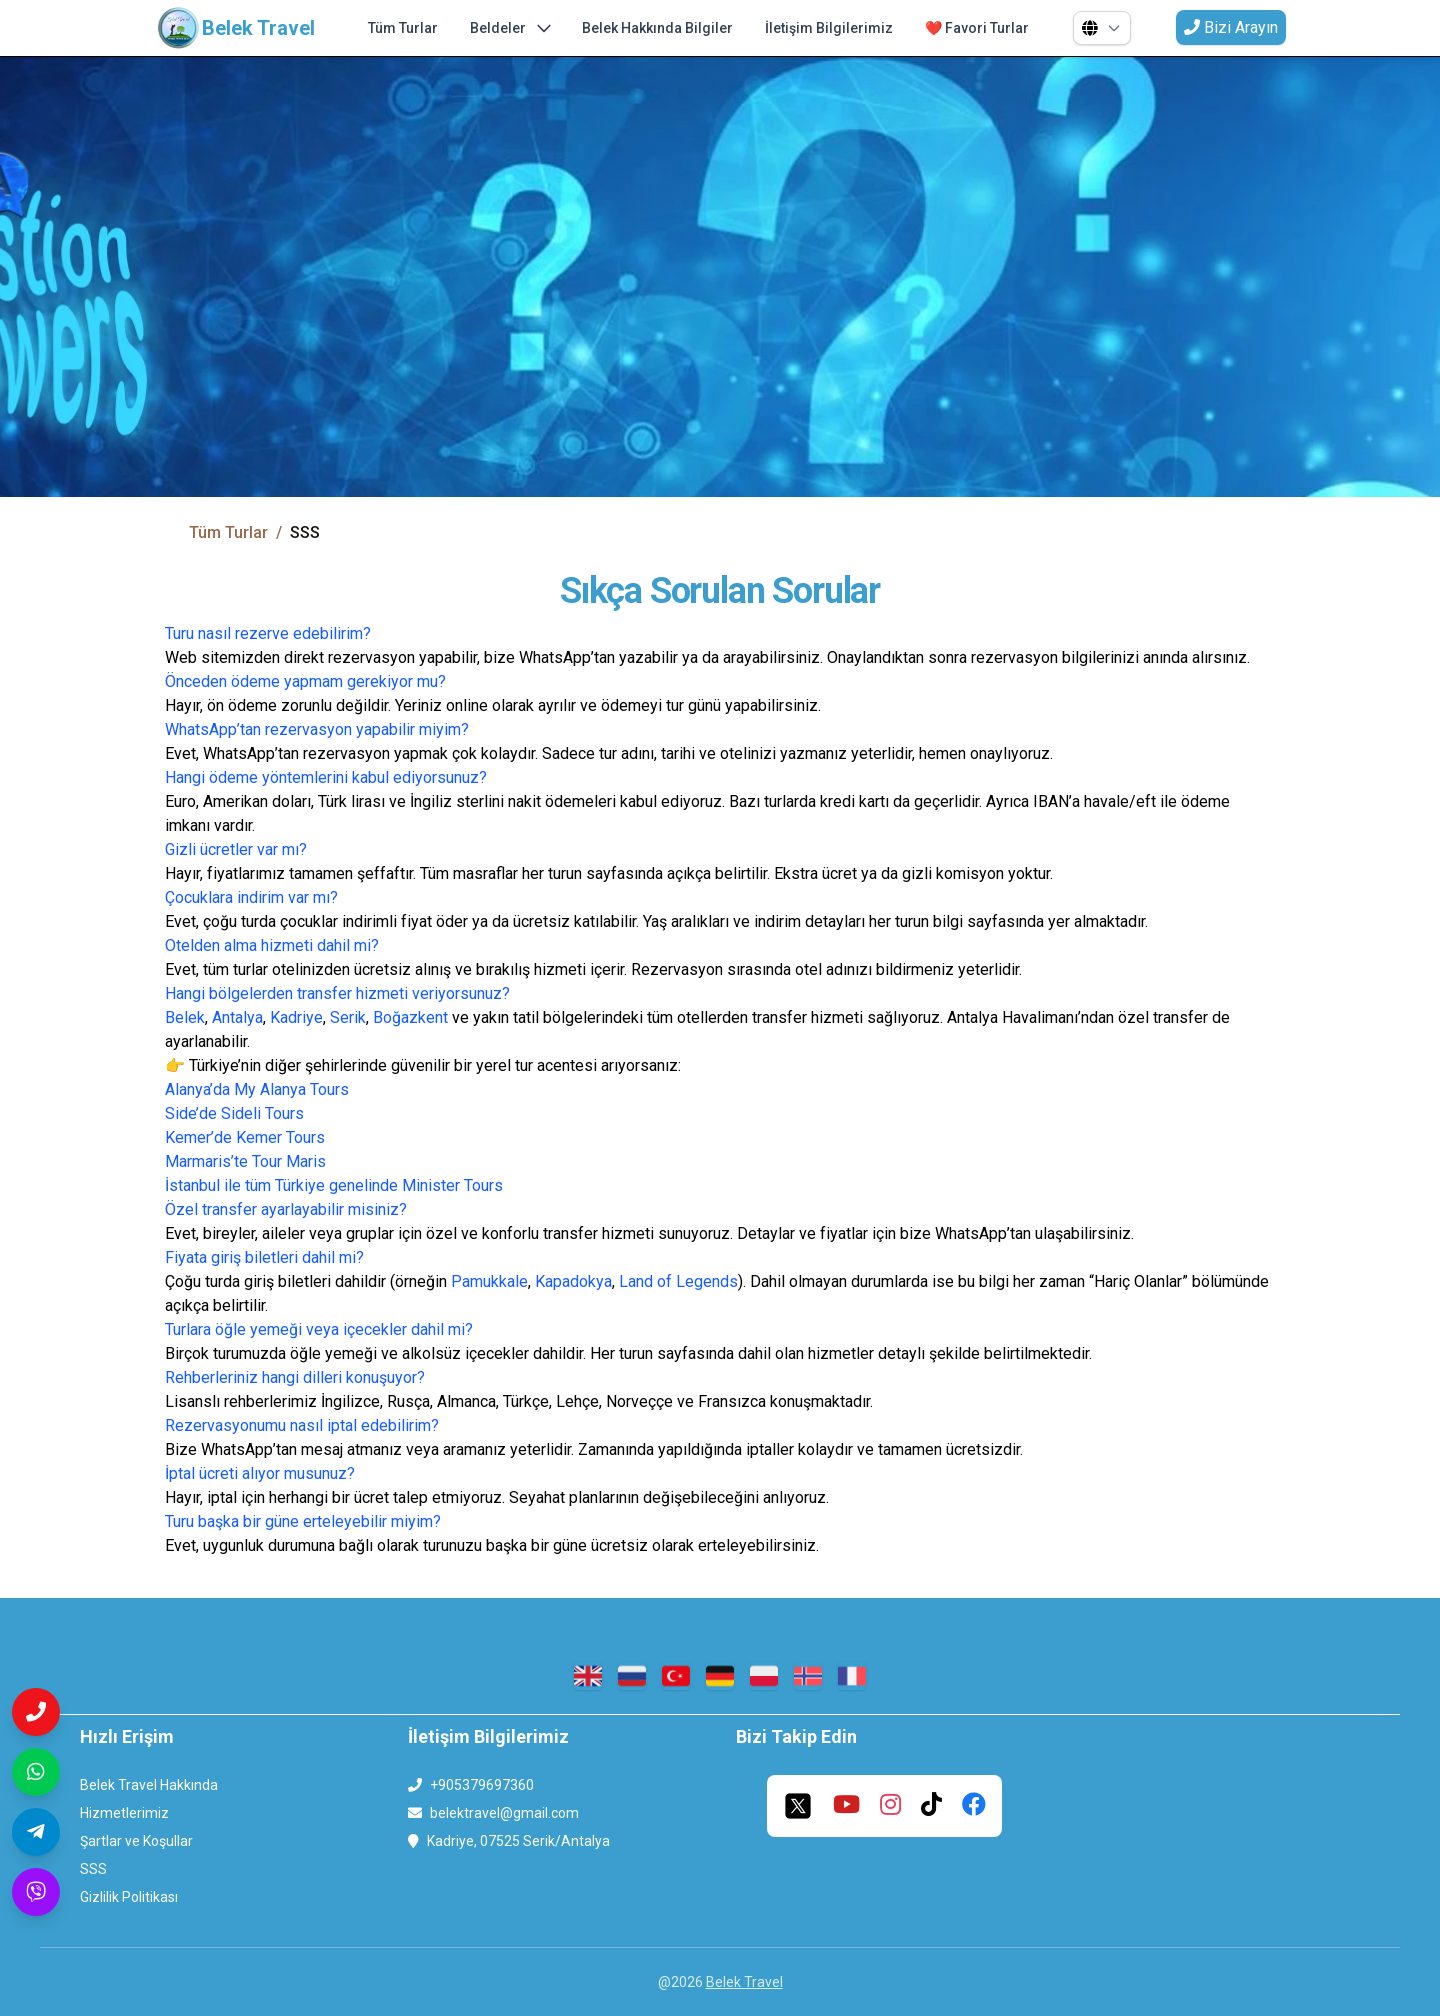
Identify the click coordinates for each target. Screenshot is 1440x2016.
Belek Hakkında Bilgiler (657, 28)
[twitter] (798, 1806)
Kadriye (296, 1017)
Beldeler (510, 28)
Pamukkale (489, 1281)
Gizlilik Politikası (129, 1897)
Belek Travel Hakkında (149, 1785)
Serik (348, 1017)
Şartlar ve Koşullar (136, 1841)
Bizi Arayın (1231, 27)
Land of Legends (678, 1281)
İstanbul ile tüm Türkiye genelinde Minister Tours (334, 1185)
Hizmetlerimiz (124, 1813)
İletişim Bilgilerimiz (829, 28)
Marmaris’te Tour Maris (245, 1161)
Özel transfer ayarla (233, 1209)
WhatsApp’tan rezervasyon (258, 729)
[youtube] (846, 1806)
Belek (185, 1017)
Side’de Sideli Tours (234, 1113)
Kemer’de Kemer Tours (245, 1137)
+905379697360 (482, 1785)
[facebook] (974, 1806)
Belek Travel (744, 1982)
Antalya (237, 1017)
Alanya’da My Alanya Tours (257, 1089)
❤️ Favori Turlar (977, 28)
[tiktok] (931, 1806)
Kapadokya (573, 1281)
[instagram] (890, 1806)
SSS (93, 1869)
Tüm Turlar (403, 28)
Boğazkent (412, 1017)
